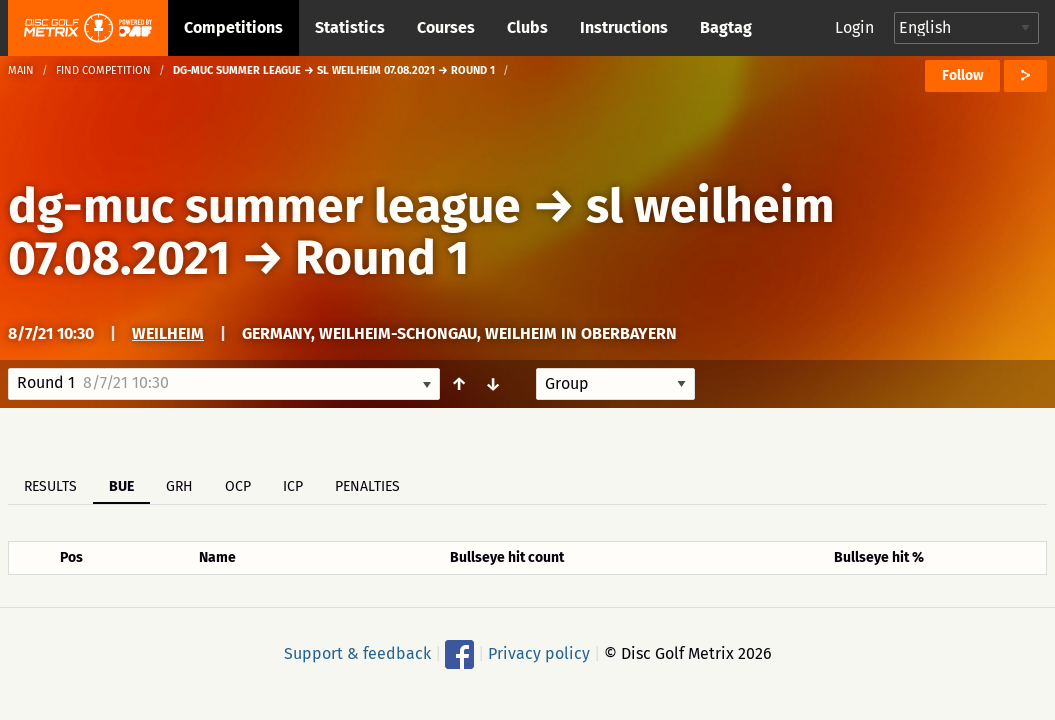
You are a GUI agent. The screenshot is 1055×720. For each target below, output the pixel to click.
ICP (293, 486)
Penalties (367, 486)
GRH (179, 486)
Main (21, 70)
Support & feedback (357, 653)
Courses (446, 27)
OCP (238, 486)
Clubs (527, 27)
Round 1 (382, 258)
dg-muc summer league (264, 206)
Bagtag (726, 27)
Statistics (350, 27)
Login (854, 27)
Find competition (103, 70)
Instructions (624, 27)
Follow (962, 75)
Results (50, 486)
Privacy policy (539, 653)
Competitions (233, 27)
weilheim (168, 333)
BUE (121, 486)
